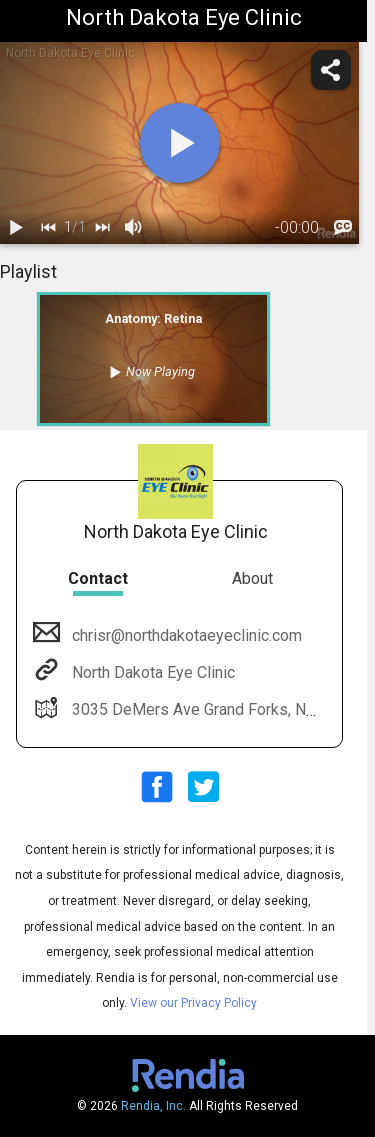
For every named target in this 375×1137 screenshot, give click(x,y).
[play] (180, 143)
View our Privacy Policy (193, 1003)
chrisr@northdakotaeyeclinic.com (185, 635)
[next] (102, 228)
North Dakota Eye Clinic (151, 672)
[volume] (134, 228)
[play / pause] (16, 228)
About (252, 578)
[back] (48, 228)
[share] (331, 70)
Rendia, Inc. (153, 1106)
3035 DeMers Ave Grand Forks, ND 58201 (217, 709)
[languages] (343, 228)
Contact (98, 578)
